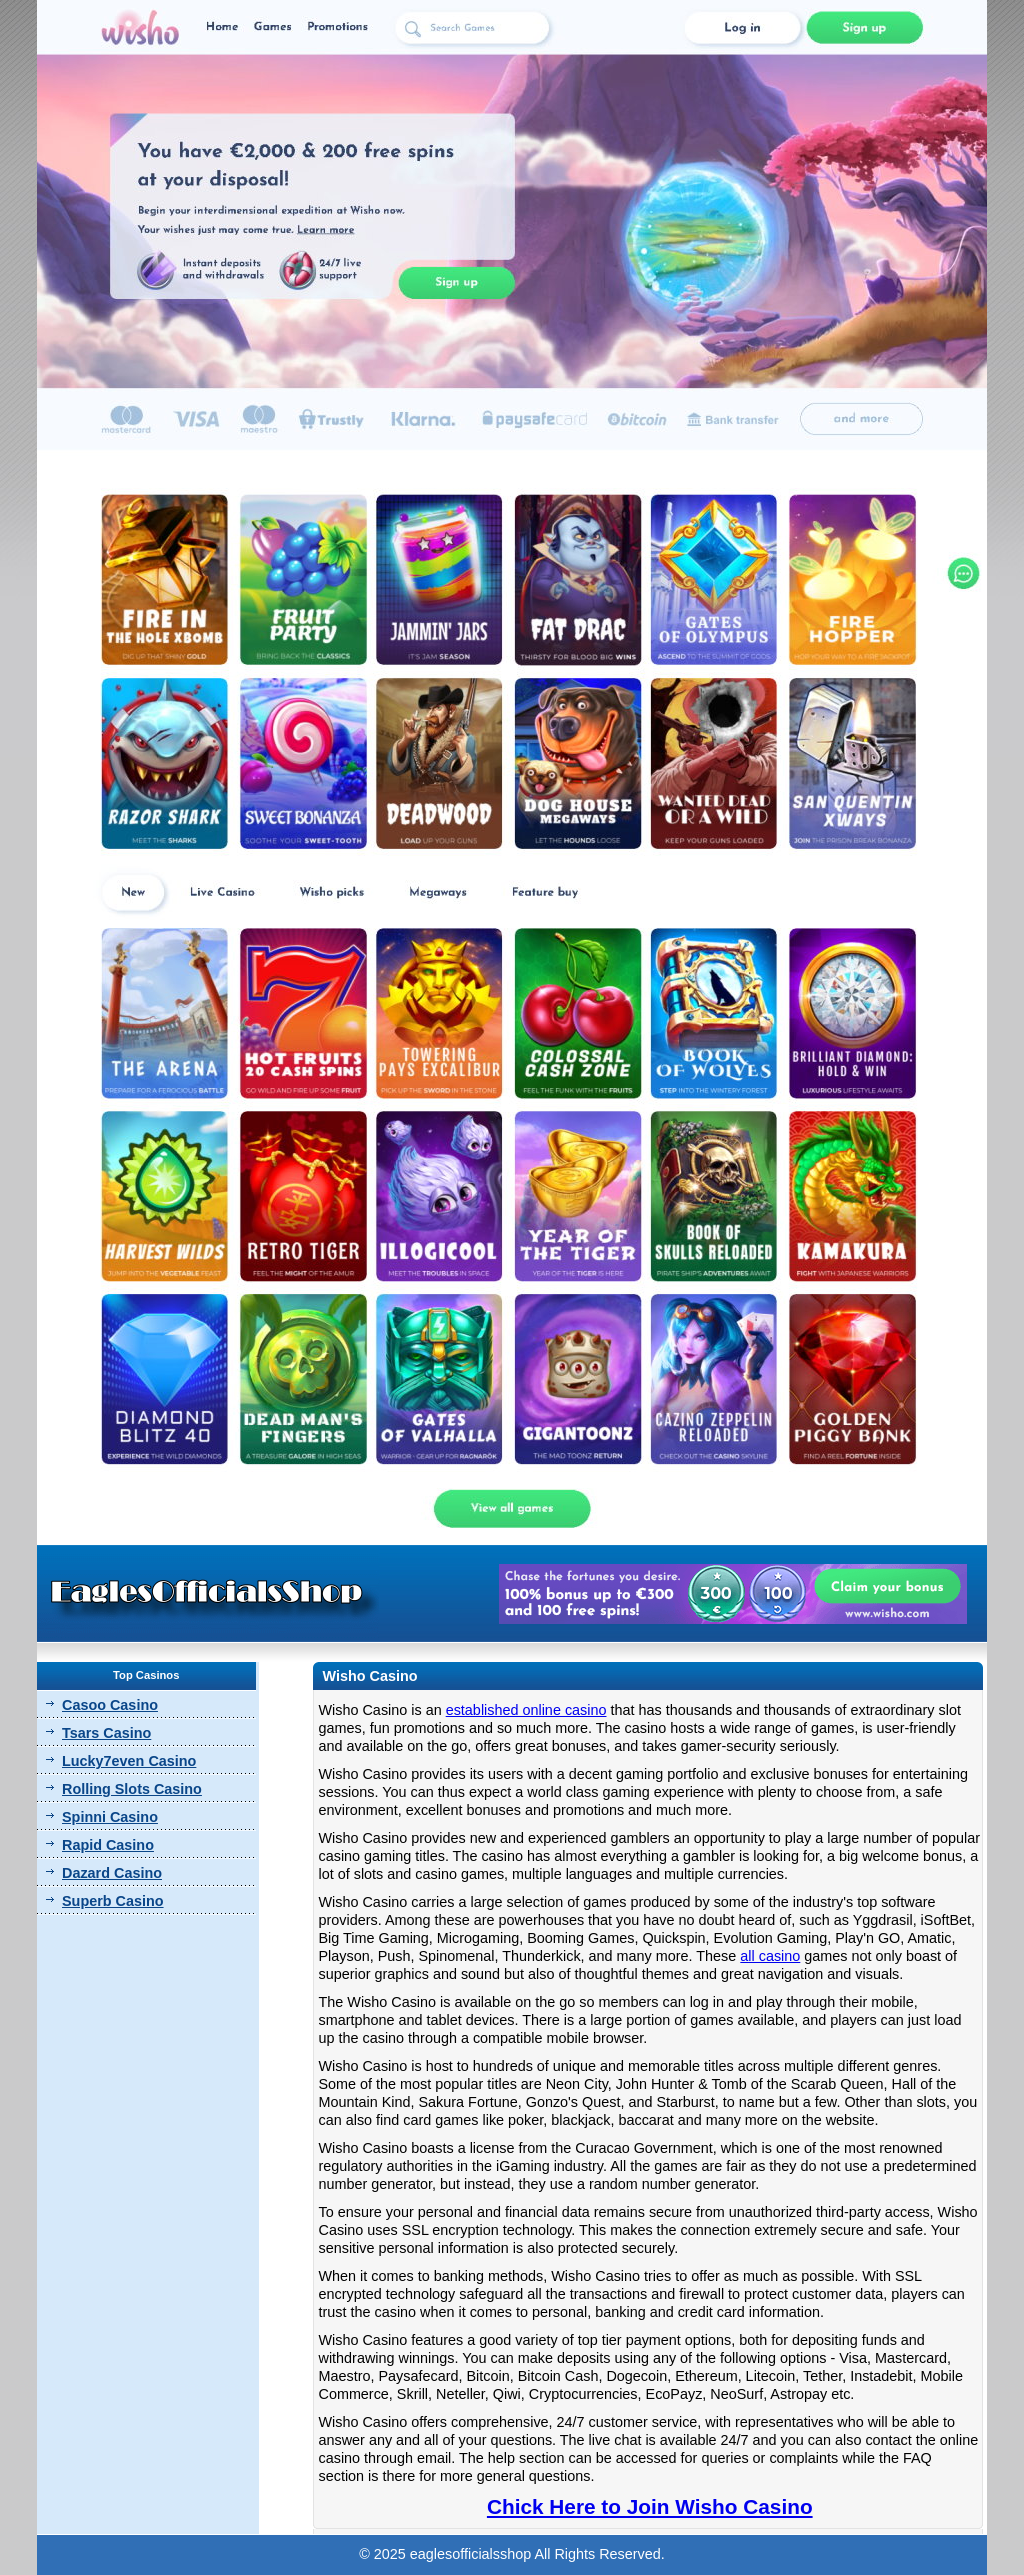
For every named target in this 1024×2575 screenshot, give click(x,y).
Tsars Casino (106, 1733)
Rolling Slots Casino (132, 1789)
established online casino (526, 1710)
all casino (770, 1956)
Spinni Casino (110, 1817)
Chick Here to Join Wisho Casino (650, 2506)
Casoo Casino (110, 1705)
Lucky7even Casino (129, 1761)
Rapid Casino (108, 1845)
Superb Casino (113, 1901)
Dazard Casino (112, 1873)
